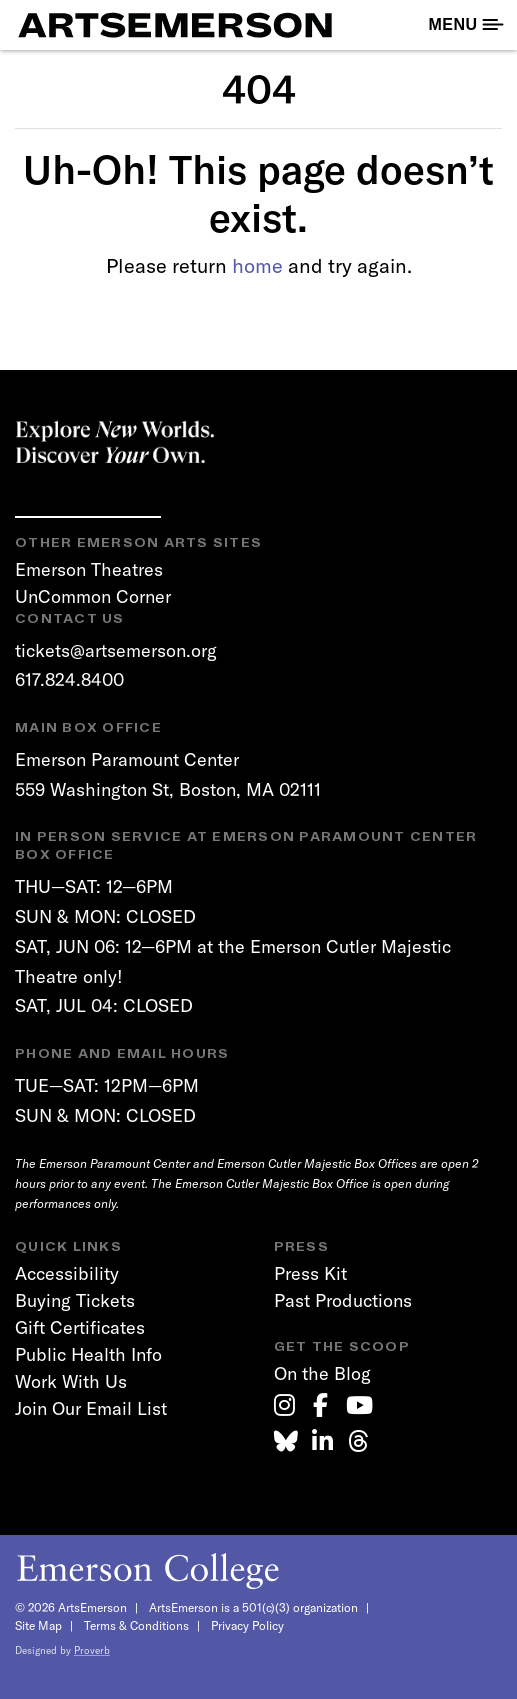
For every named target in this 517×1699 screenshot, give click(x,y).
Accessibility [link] (67, 1273)
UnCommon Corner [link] (93, 596)
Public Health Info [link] (88, 1354)
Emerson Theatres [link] (89, 569)
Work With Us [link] (71, 1381)
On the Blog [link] (322, 1373)
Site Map (38, 1625)
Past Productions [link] (343, 1300)
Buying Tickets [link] (75, 1300)
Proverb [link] (92, 1650)
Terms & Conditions (136, 1625)
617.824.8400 (69, 679)
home (257, 265)
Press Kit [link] (310, 1273)
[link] (284, 1405)
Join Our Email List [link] (91, 1408)
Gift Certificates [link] (80, 1327)
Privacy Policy (247, 1625)
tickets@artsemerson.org (116, 650)
